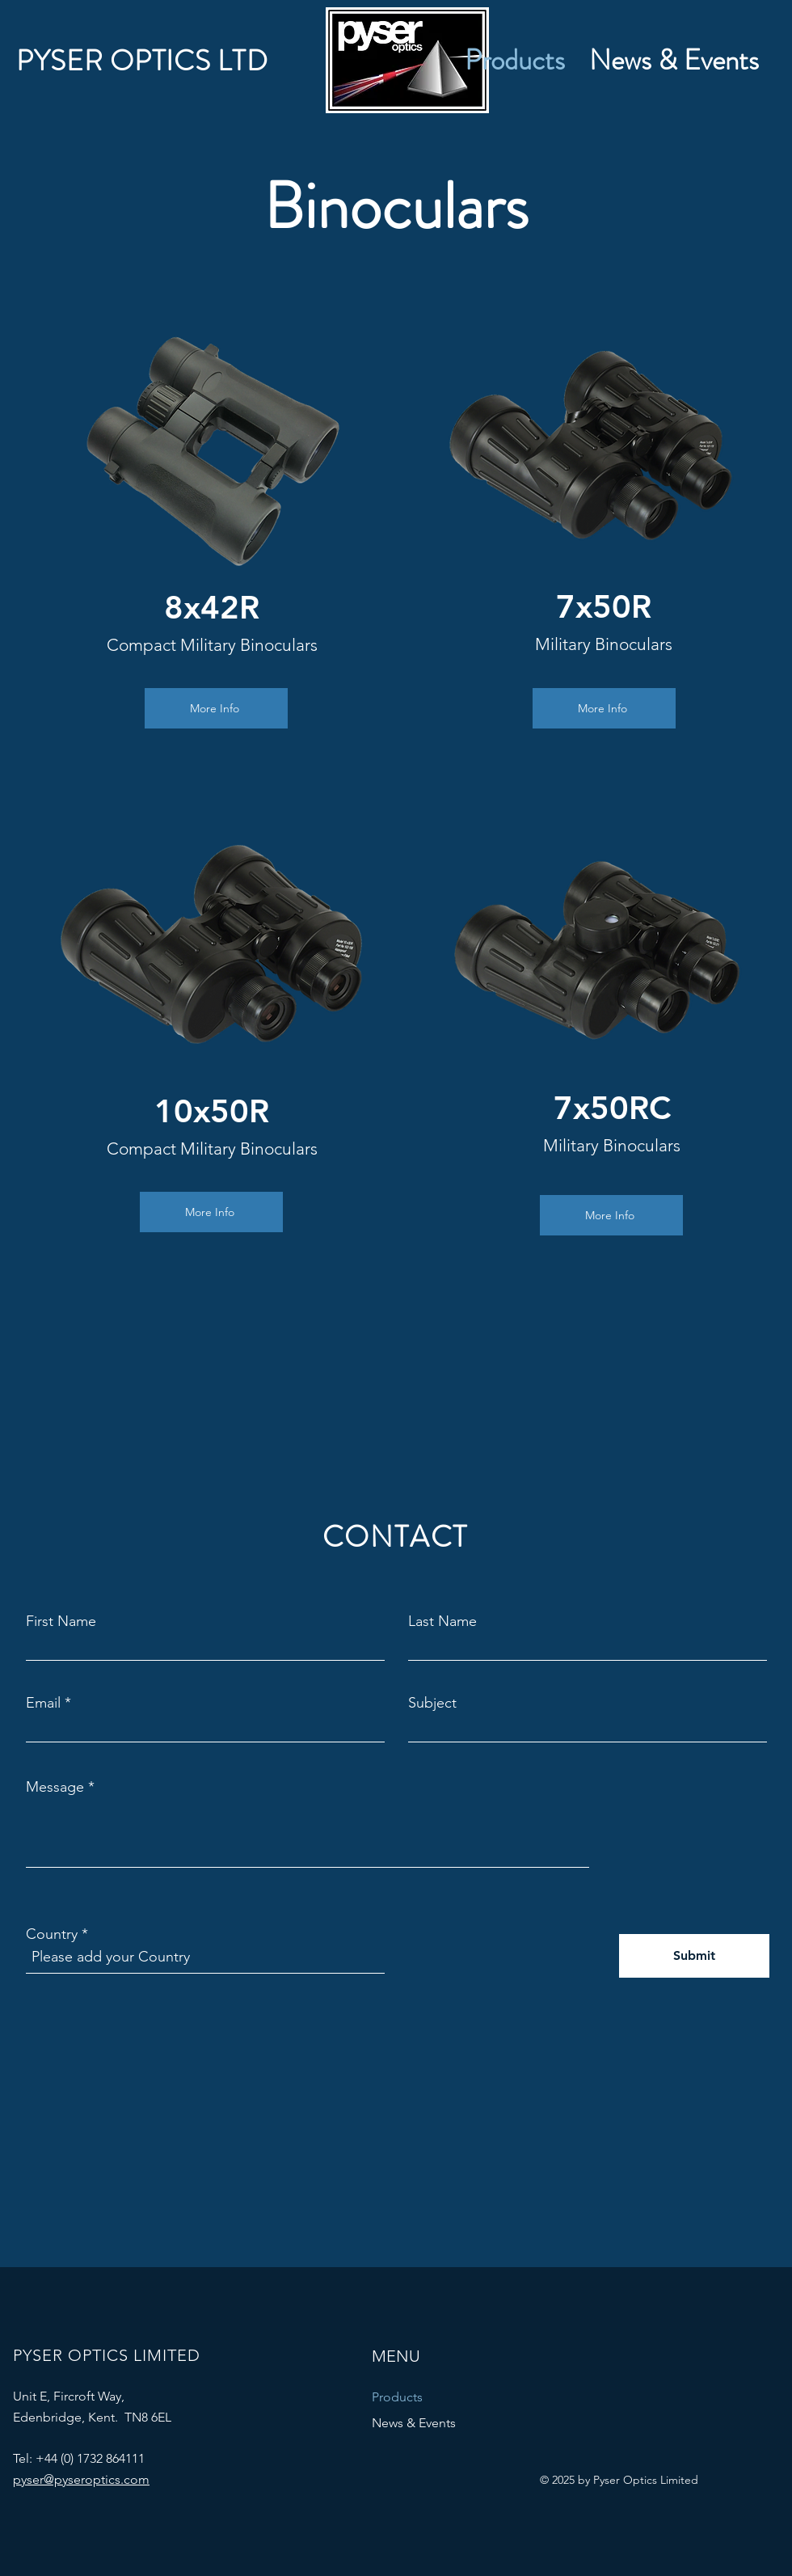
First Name (61, 1621)
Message (55, 1787)
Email (43, 1703)
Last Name (442, 1621)
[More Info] (216, 708)
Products (397, 2397)
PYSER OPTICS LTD (142, 60)
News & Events (414, 2422)
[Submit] (694, 1956)
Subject (432, 1703)
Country (52, 1934)
